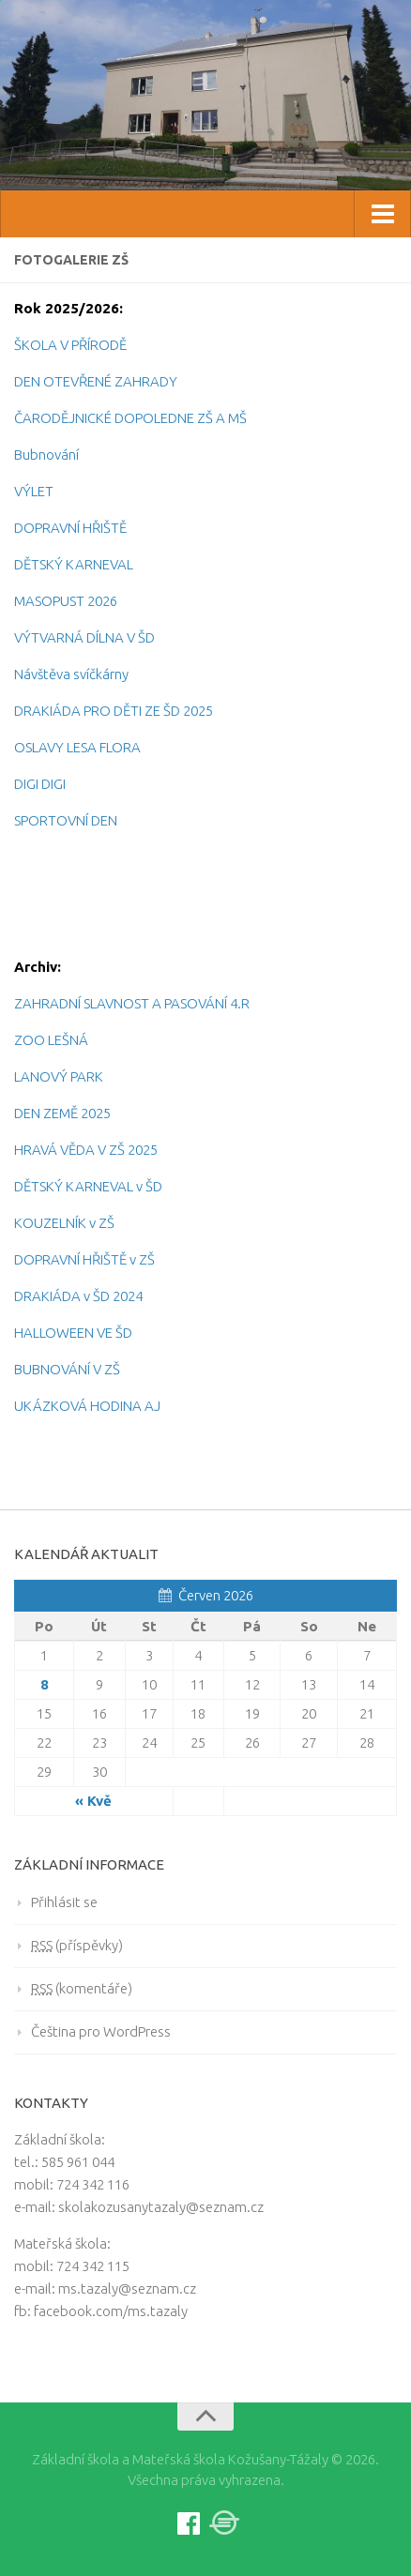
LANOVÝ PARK (58, 1076)
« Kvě (93, 1801)
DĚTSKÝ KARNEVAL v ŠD (88, 1186)
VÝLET (33, 491)
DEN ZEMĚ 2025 (62, 1113)
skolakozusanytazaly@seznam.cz (161, 2207)
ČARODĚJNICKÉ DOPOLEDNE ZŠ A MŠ (130, 418)
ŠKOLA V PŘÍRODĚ (70, 345)
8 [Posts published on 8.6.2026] (44, 1684)
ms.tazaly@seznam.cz (127, 2288)
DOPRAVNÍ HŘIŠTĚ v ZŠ (84, 1259)
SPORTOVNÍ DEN (65, 820)
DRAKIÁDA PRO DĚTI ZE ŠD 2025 (113, 711)
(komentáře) (81, 1988)
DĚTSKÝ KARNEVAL (73, 564)
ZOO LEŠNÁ (51, 1040)
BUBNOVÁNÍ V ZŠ (67, 1369)
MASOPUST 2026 (65, 601)
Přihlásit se (64, 1902)
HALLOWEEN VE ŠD (73, 1333)
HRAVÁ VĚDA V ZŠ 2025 (86, 1150)
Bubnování (46, 454)
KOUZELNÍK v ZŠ (64, 1223)
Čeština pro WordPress (101, 2031)
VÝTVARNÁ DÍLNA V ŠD (84, 637)
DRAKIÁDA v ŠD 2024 (78, 1296)
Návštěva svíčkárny (71, 674)
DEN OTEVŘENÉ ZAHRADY (95, 381)
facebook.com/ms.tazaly (111, 2311)
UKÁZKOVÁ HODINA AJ (87, 1406)
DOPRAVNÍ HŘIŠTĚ (70, 528)
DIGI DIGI (40, 784)
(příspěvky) (77, 1945)
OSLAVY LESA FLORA (77, 747)
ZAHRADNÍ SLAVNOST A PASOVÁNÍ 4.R (132, 1003)
